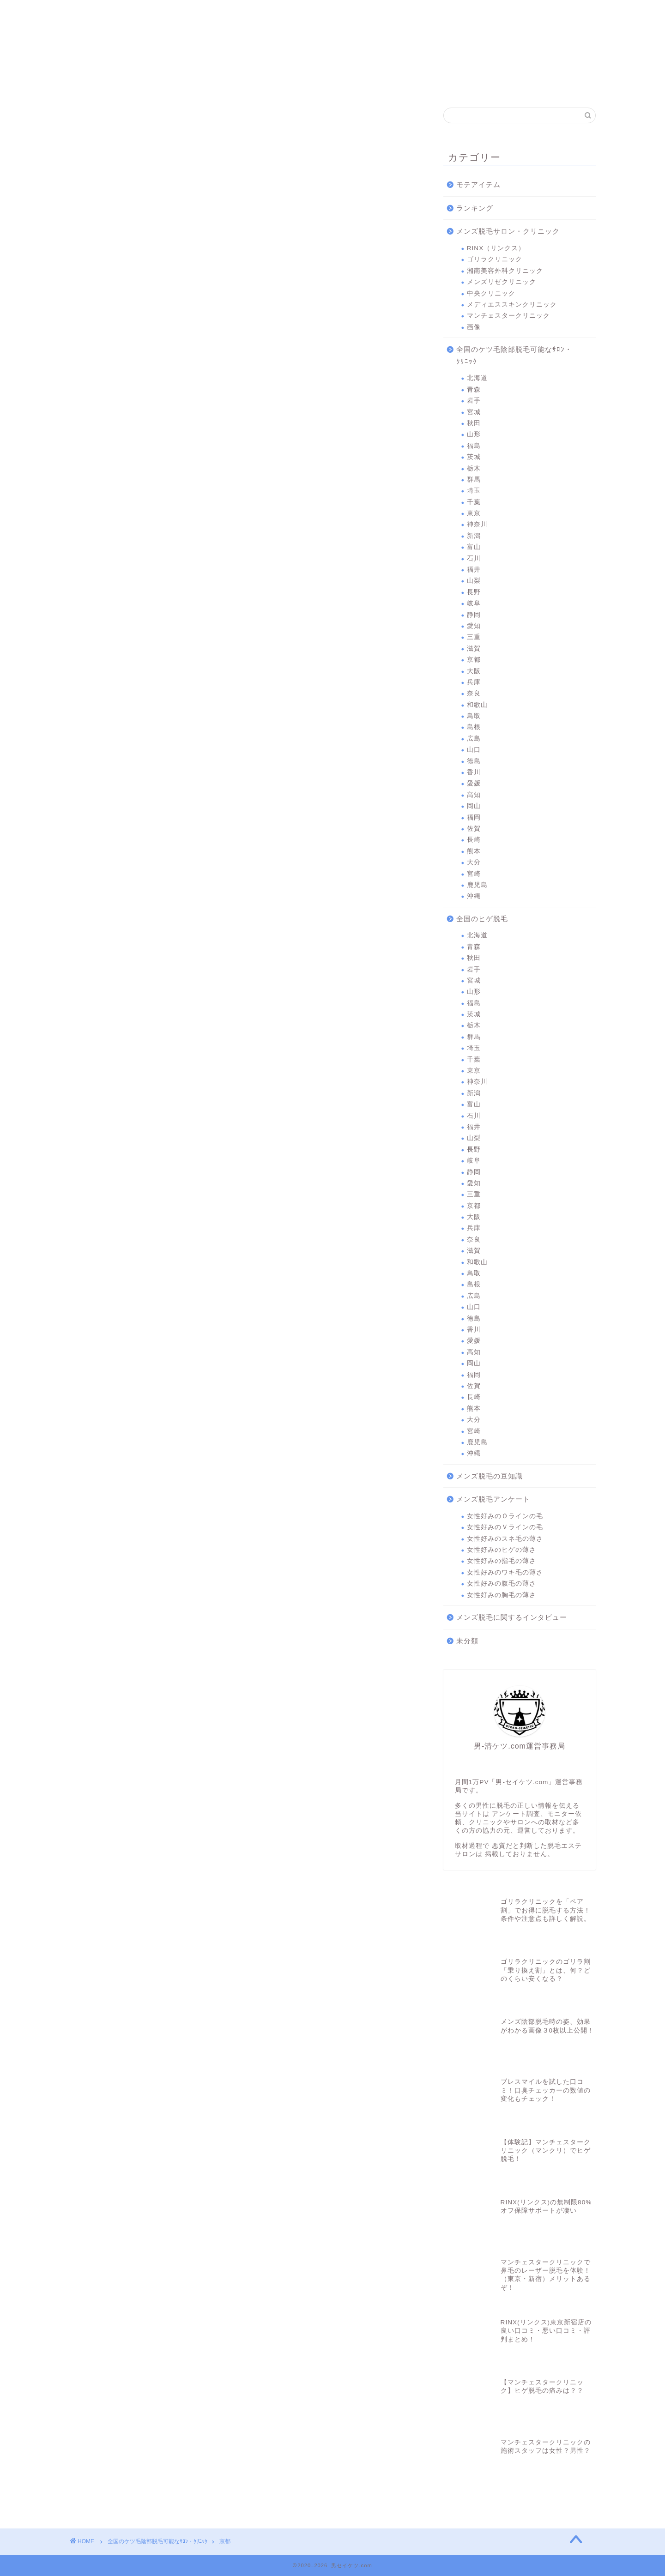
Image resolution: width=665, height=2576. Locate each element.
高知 (474, 794)
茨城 (474, 456)
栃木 (474, 468)
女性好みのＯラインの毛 (505, 1516)
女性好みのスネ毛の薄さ (505, 1538)
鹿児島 (477, 884)
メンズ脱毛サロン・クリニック (508, 231)
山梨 (474, 580)
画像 (474, 327)
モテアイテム (478, 184)
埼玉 (474, 490)
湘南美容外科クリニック (237, 15)
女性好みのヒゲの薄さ (501, 1549)
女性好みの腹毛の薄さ (501, 1583)
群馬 (474, 479)
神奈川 (477, 524)
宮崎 (474, 873)
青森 (474, 389)
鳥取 (474, 715)
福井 (474, 569)
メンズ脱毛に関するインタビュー (511, 1617)
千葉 (474, 502)
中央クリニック (368, 15)
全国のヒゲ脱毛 (482, 919)
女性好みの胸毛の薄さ (501, 1595)
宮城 (474, 412)
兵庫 (474, 682)
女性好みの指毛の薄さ (501, 1560)
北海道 (477, 377)
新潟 (474, 535)
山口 (474, 749)
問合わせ (563, 11)
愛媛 (474, 783)
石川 (474, 558)
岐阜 (474, 603)
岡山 (474, 805)
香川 (474, 772)
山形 (474, 434)
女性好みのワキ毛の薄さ (505, 1572)
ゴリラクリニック (172, 15)
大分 (474, 862)
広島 (474, 738)
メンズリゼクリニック (302, 15)
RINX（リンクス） (104, 15)
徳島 (474, 761)
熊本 (474, 851)
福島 (474, 445)
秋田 (474, 423)
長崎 (474, 839)
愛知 (474, 625)
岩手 (474, 400)
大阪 (474, 671)
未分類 (467, 1641)
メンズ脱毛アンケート (493, 1499)
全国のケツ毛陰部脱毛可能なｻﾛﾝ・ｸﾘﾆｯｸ (514, 355)
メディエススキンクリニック (433, 15)
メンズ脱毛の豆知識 (489, 1476)
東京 (474, 513)
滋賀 (474, 648)
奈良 (474, 693)
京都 (474, 659)
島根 (474, 727)
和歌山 (477, 704)
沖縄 (474, 896)
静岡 (474, 614)
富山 (474, 546)
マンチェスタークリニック (498, 15)
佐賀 (474, 828)
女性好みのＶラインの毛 (505, 1527)
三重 (474, 636)
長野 (474, 592)
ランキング (474, 208)
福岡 (474, 817)
